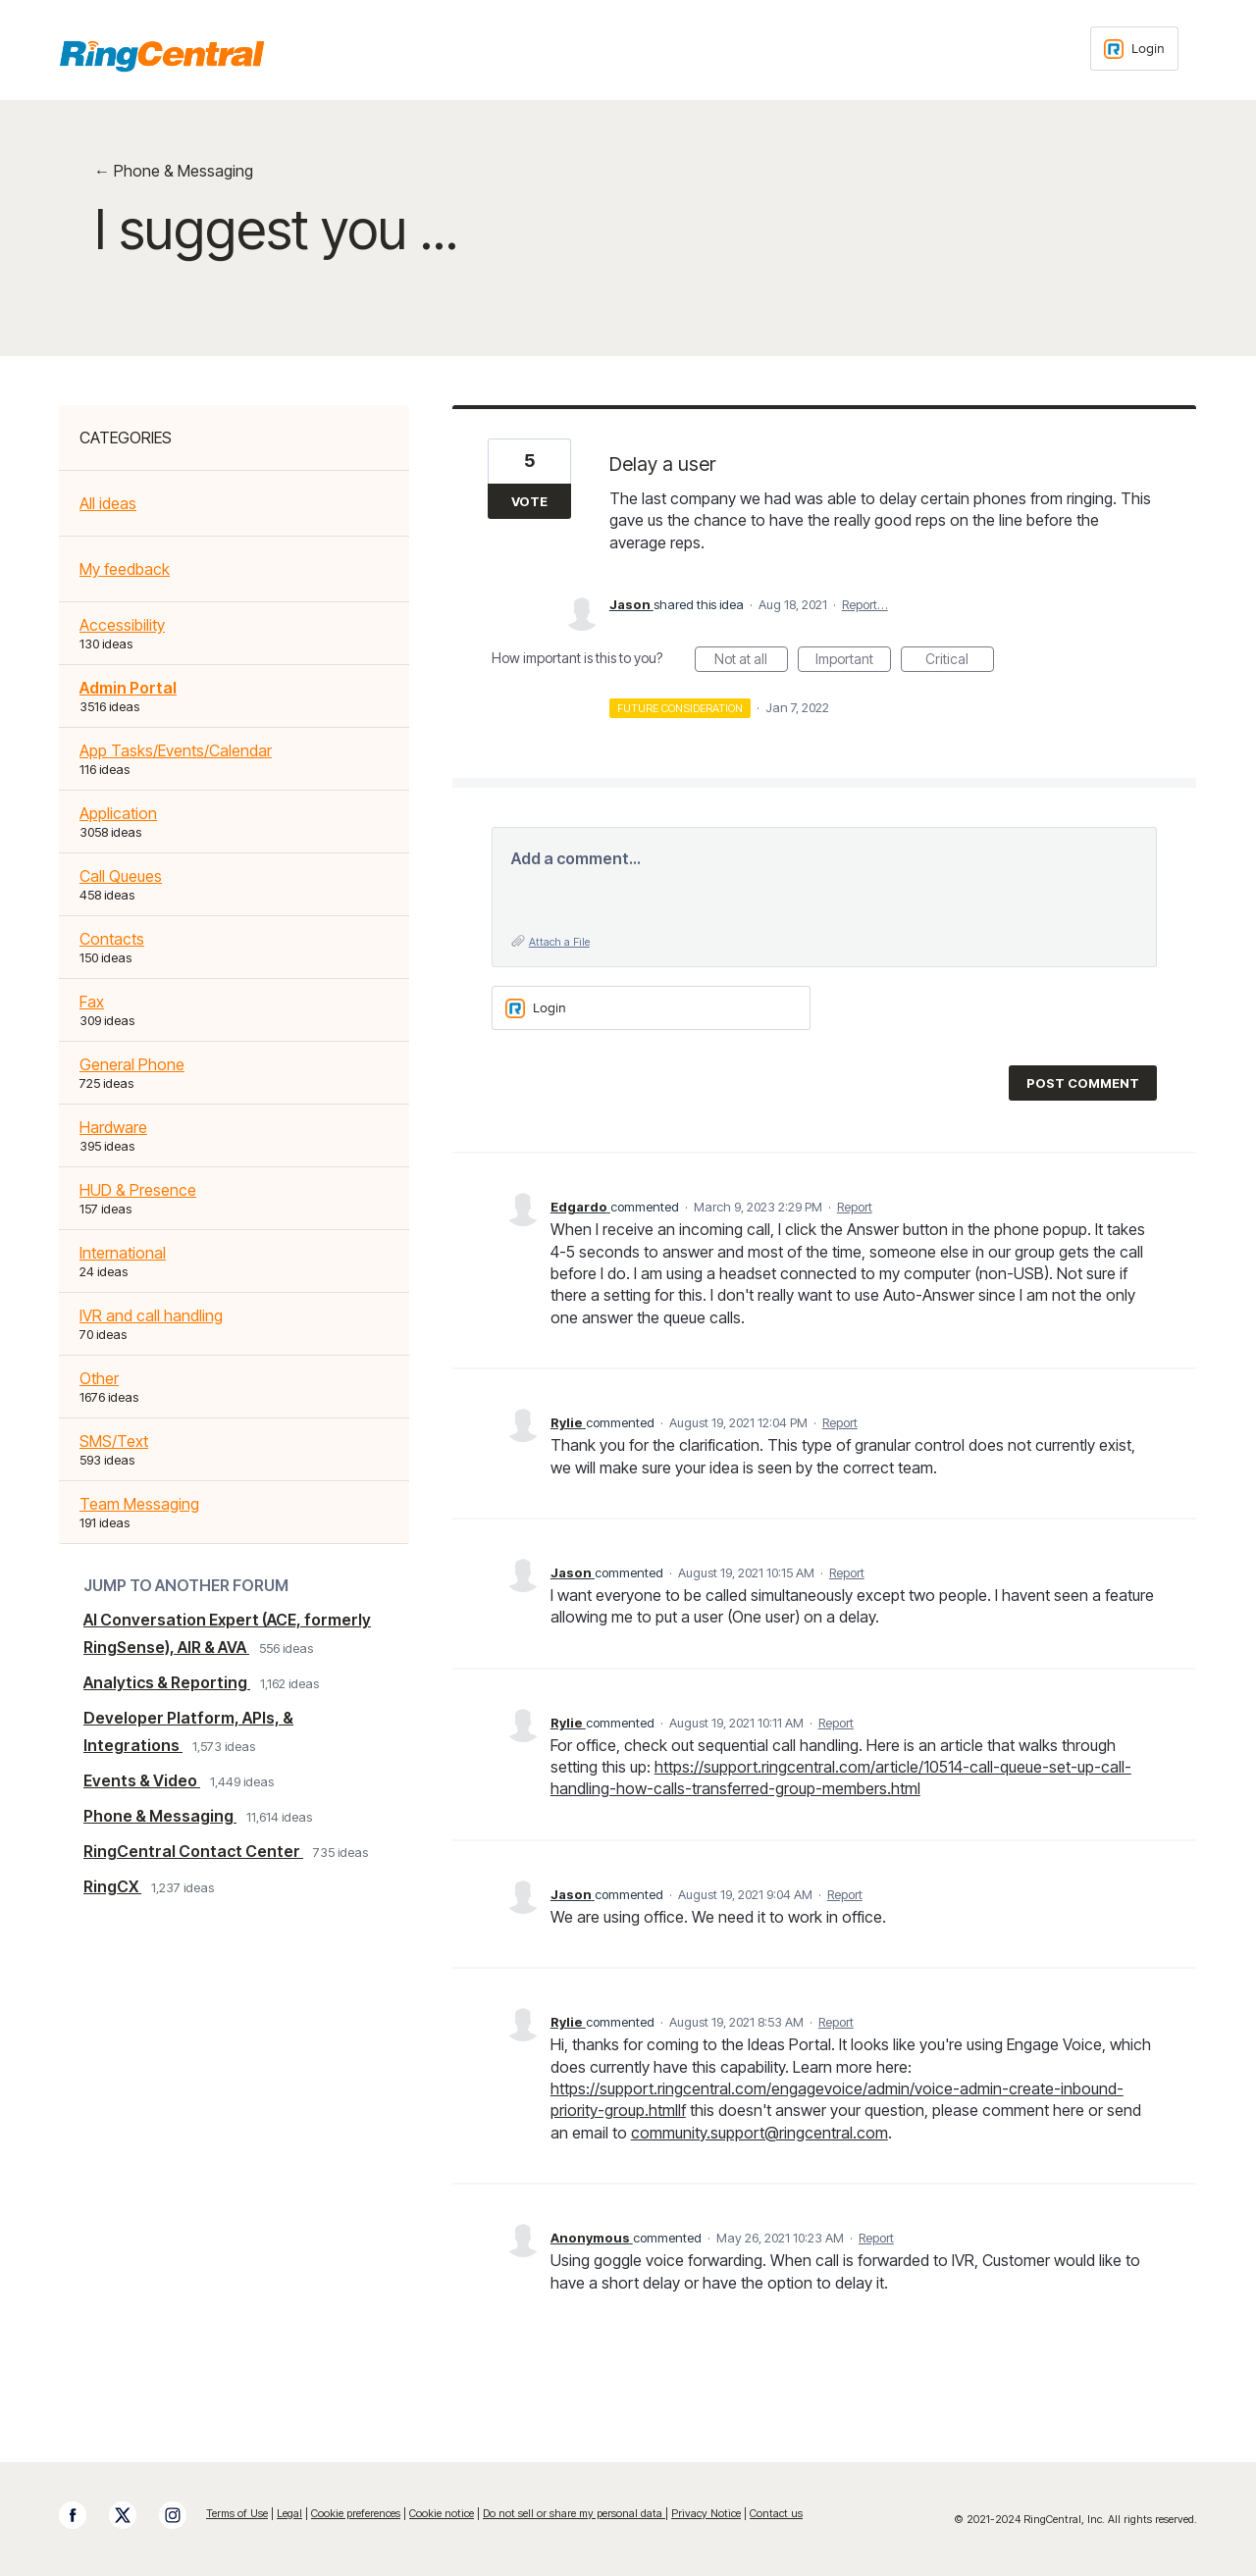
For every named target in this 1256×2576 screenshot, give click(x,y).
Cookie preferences (355, 2513)
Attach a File (559, 942)
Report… (865, 604)
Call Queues (120, 876)
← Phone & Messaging (173, 170)
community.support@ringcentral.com (759, 2132)
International (122, 1252)
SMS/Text (113, 1441)
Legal (289, 2513)
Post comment (1082, 1083)
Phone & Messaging (159, 1816)
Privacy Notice (706, 2513)
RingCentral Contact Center (193, 1851)
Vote (529, 501)
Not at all (751, 661)
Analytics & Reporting (166, 1682)
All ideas (107, 503)
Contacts (111, 939)
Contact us (776, 2513)
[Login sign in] (1134, 48)
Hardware (113, 1127)
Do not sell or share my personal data (574, 2513)
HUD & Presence (137, 1190)
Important (853, 661)
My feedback (124, 569)
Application (118, 813)
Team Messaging (139, 1504)
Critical (959, 661)
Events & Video (141, 1780)
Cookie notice (441, 2513)
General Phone (131, 1064)
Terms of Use (237, 2513)
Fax (91, 1001)
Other (99, 1378)
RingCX (112, 1886)
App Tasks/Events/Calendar (175, 750)
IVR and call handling (151, 1315)
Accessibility (122, 625)
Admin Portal (128, 687)
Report (854, 1206)
